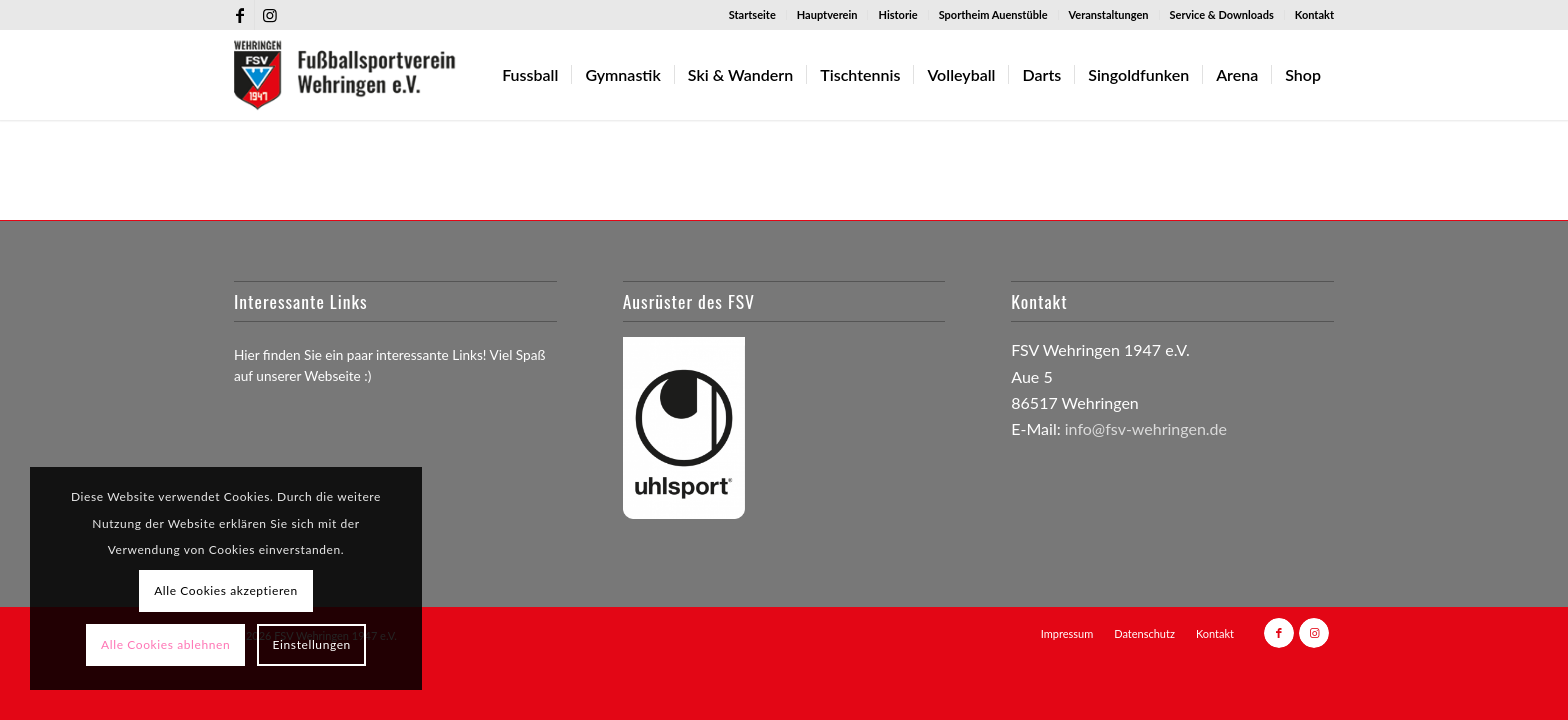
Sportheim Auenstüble (993, 14)
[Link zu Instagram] (270, 15)
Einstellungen (312, 644)
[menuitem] (753, 15)
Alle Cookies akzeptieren (226, 590)
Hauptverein (827, 14)
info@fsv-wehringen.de (1146, 428)
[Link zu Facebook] (239, 15)
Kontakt (1314, 14)
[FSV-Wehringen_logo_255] (345, 75)
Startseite (752, 14)
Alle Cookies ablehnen (165, 644)
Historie (897, 14)
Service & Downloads (1222, 14)
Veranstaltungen (1109, 14)
